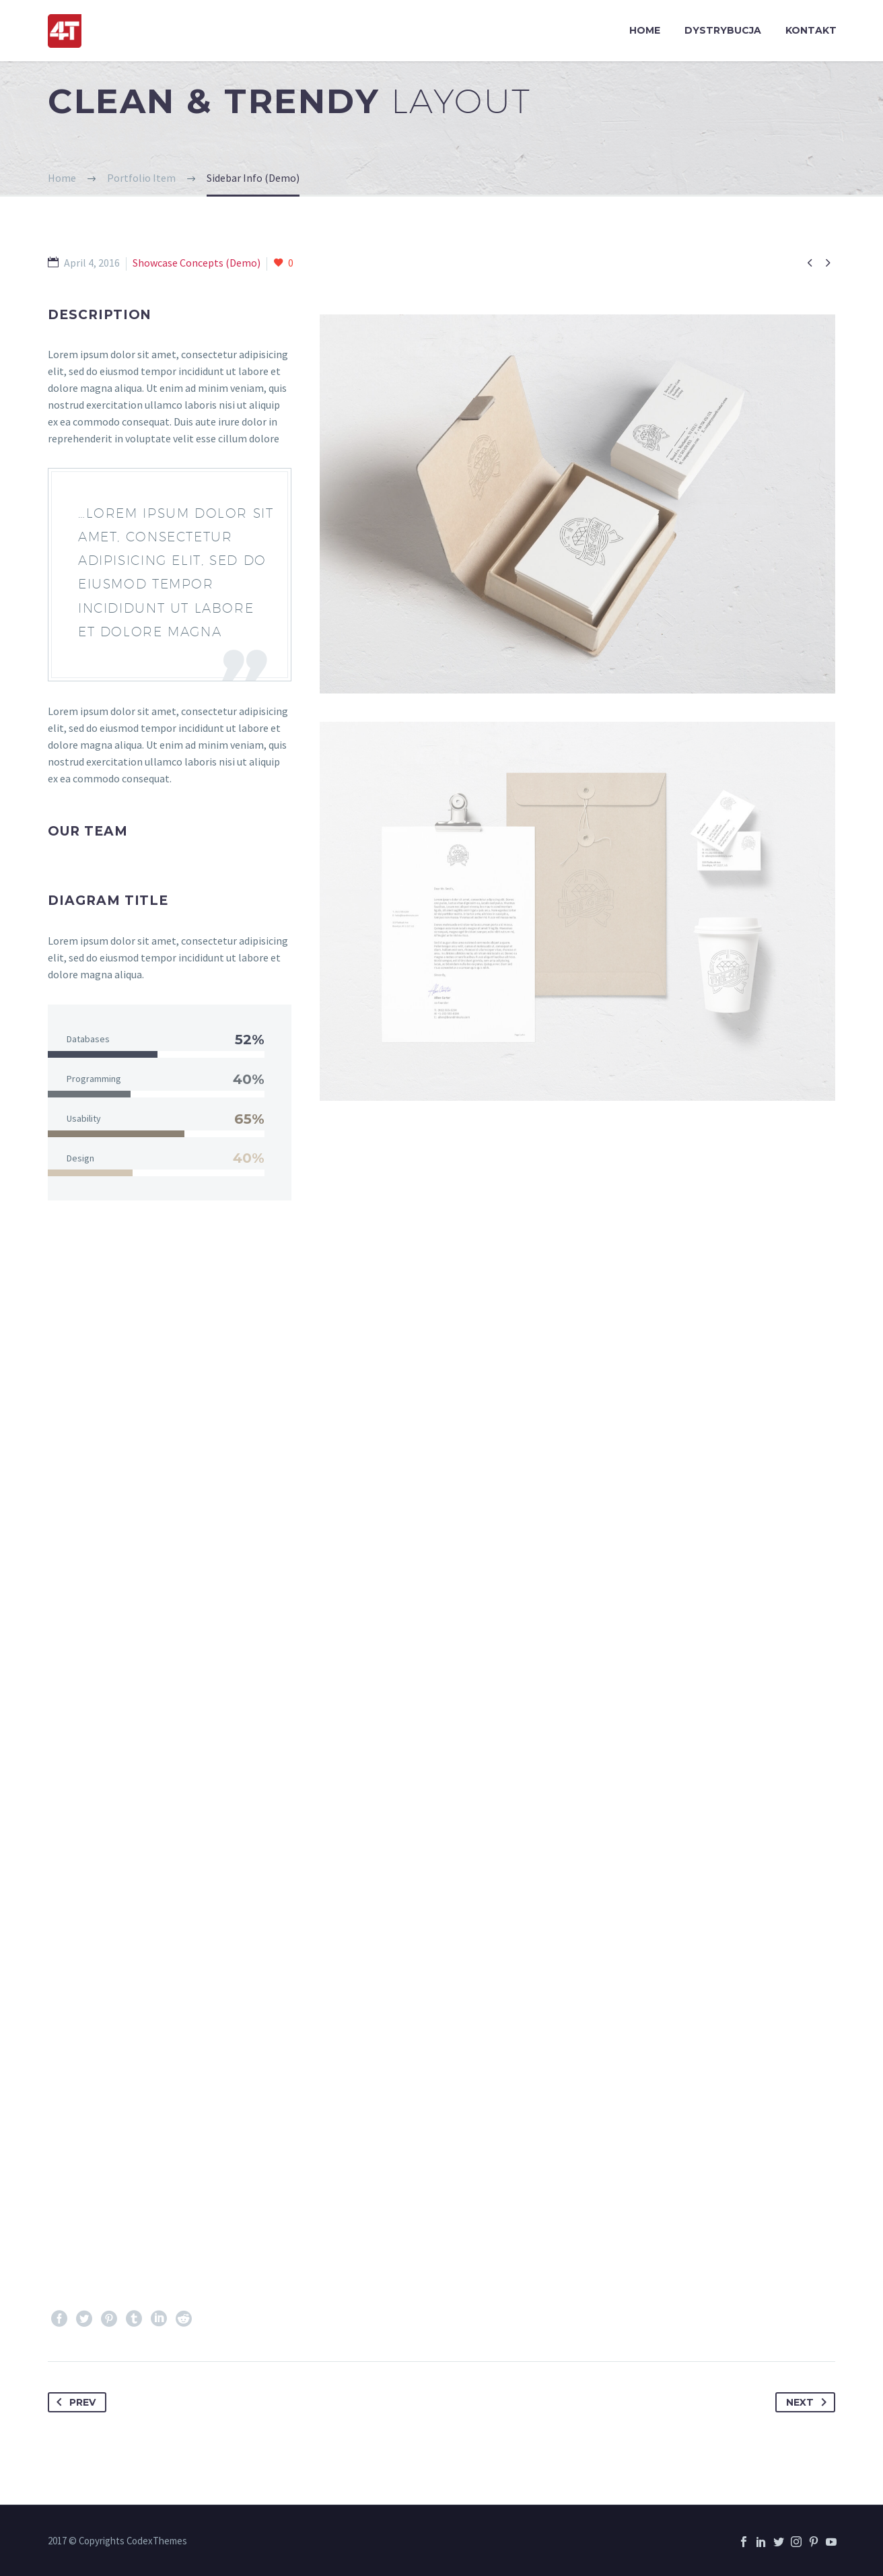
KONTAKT (811, 30)
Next (809, 2402)
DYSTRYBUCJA (722, 30)
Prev (73, 2402)
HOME (644, 30)
